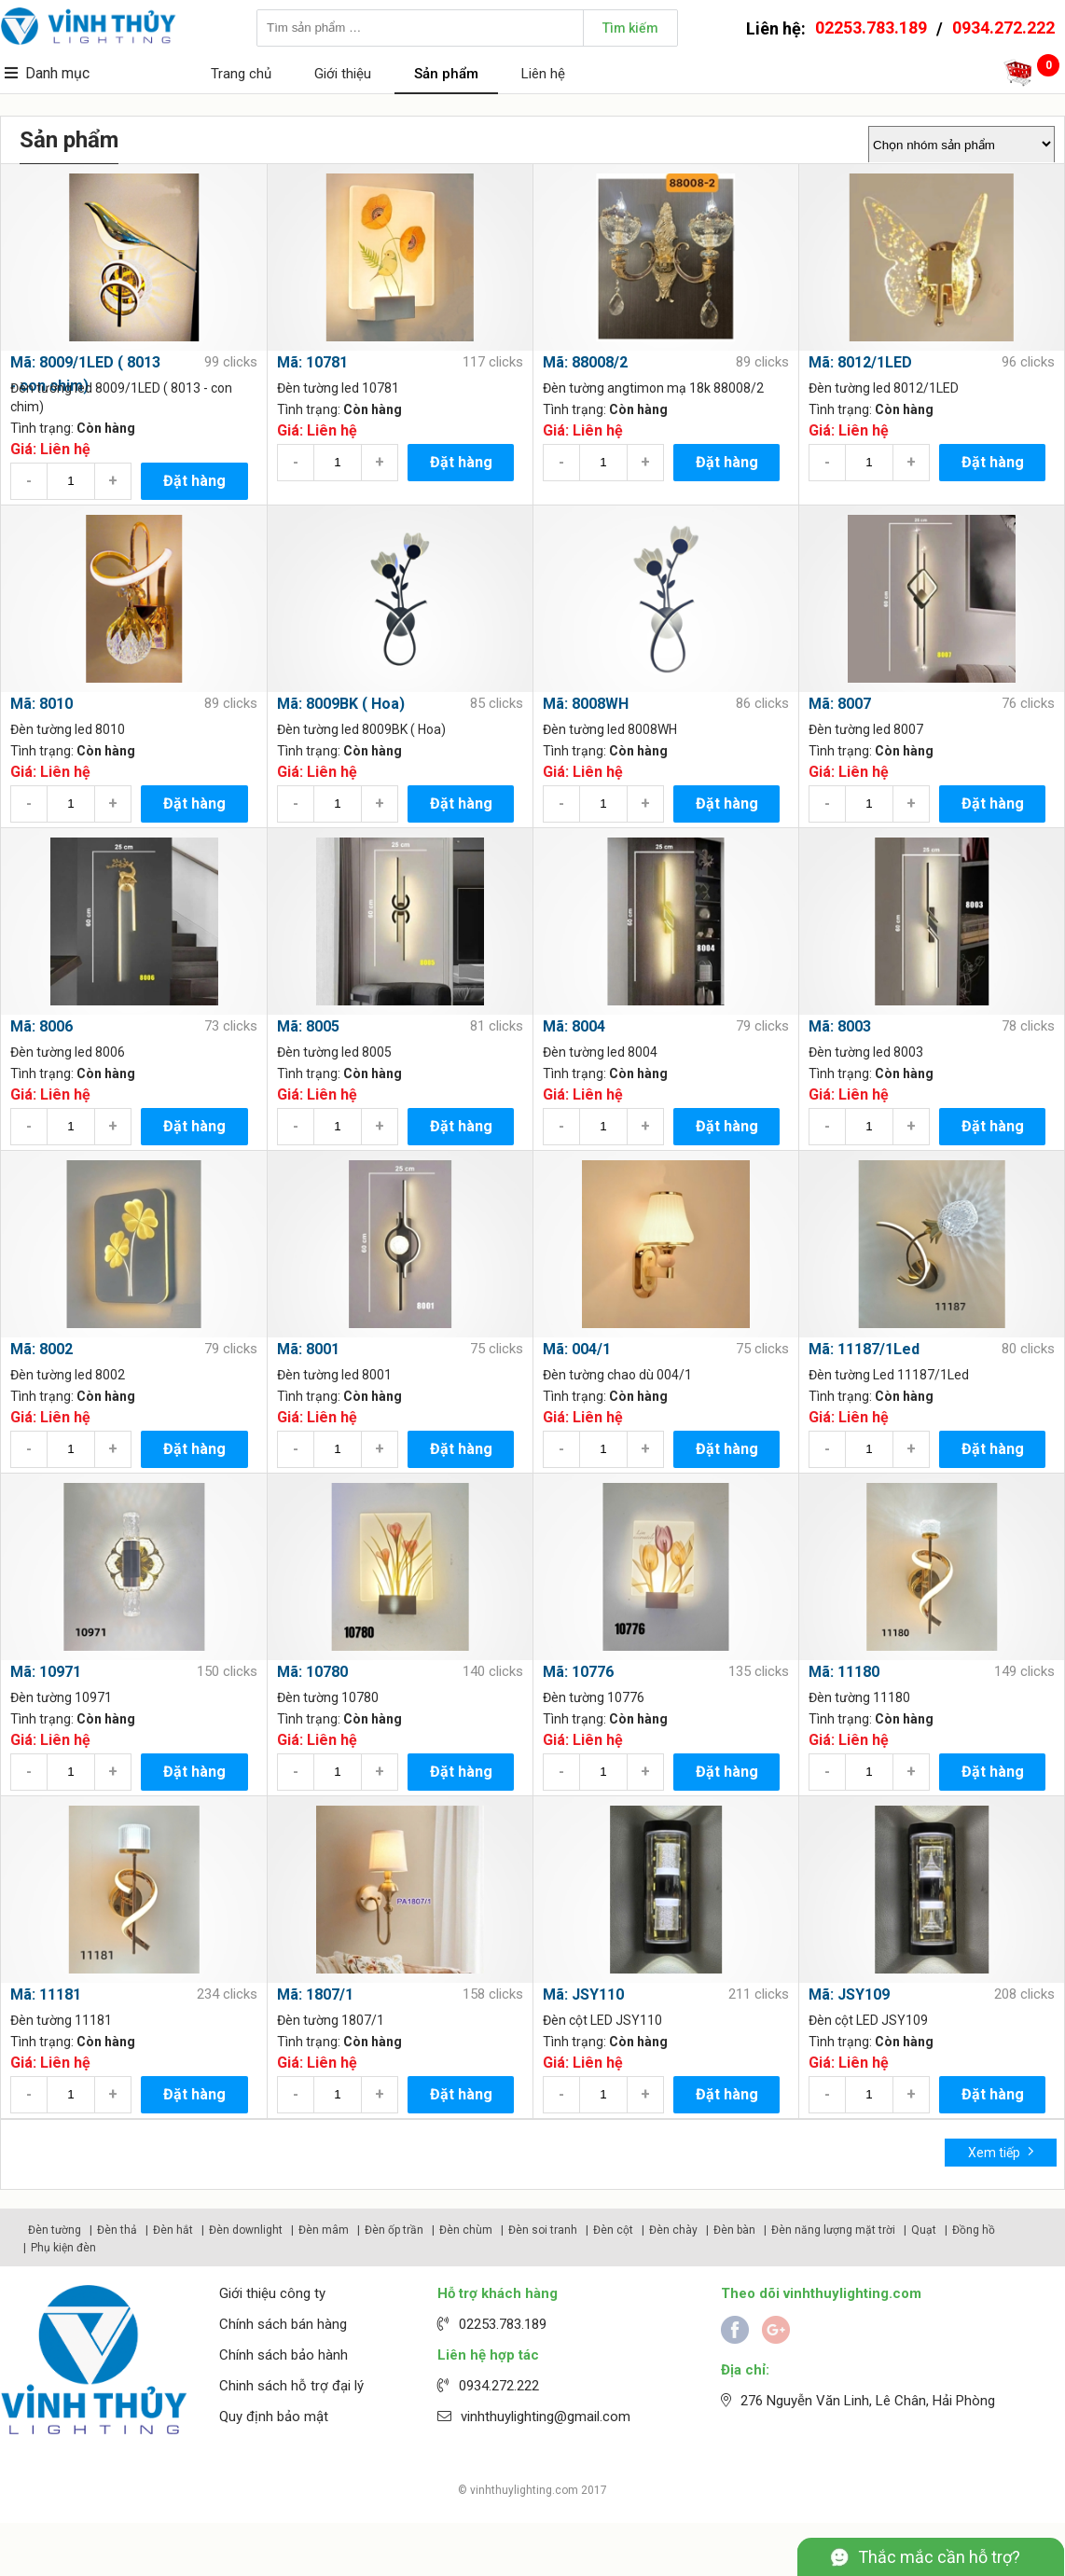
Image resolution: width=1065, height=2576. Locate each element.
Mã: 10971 (45, 1672)
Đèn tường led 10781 (338, 388)
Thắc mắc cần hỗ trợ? (939, 2557)
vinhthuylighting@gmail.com (545, 2416)
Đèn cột (613, 2230)
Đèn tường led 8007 (866, 729)
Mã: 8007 (840, 704)
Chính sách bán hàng (283, 2324)
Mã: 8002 (41, 1349)
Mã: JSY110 (583, 1994)
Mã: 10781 (312, 362)
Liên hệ (543, 73)
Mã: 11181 (45, 1994)
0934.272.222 (1003, 27)
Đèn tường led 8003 (866, 1052)
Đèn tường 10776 (593, 1697)
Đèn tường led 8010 (67, 729)
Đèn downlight (246, 2230)
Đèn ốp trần (394, 2230)
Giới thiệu (342, 73)
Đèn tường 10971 (61, 1697)
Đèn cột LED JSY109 (868, 2020)
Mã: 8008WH (586, 704)
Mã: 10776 (578, 1672)
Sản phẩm (446, 73)
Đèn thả (117, 2230)
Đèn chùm (465, 2230)
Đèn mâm (323, 2230)
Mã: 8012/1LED (860, 362)
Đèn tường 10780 (328, 1697)
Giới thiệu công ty (272, 2293)
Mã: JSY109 (849, 1994)
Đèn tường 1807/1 (330, 2020)
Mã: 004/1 (577, 1349)
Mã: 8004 (574, 1026)
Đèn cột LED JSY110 (602, 2020)
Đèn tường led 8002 (67, 1374)
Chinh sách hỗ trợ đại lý (291, 2385)
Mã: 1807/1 (315, 1994)
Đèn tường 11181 (61, 2020)
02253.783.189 (871, 27)
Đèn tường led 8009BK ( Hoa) (361, 729)
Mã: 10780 (312, 1672)
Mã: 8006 (41, 1026)
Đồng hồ (973, 2230)
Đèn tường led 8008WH (610, 729)
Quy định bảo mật (273, 2416)
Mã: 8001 (308, 1349)
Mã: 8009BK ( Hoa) (341, 704)
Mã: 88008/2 (585, 362)
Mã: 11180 (844, 1672)
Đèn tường (54, 2230)
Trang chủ (241, 73)
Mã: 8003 (840, 1026)
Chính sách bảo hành (283, 2355)
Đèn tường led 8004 (600, 1052)
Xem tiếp (1001, 2151)
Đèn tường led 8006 (67, 1052)
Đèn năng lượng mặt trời (833, 2230)
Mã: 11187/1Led (864, 1349)
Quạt (923, 2230)
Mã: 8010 (41, 704)
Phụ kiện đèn (63, 2247)
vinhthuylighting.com (524, 2490)
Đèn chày (673, 2230)
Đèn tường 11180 (859, 1697)
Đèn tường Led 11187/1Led (889, 1374)
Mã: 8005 (308, 1026)
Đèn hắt (173, 2230)
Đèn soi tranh (542, 2230)
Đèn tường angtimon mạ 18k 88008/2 (653, 388)
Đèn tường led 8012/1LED (884, 388)
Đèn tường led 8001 (334, 1374)
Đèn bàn (734, 2230)
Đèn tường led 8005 (334, 1052)
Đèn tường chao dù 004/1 (617, 1374)
